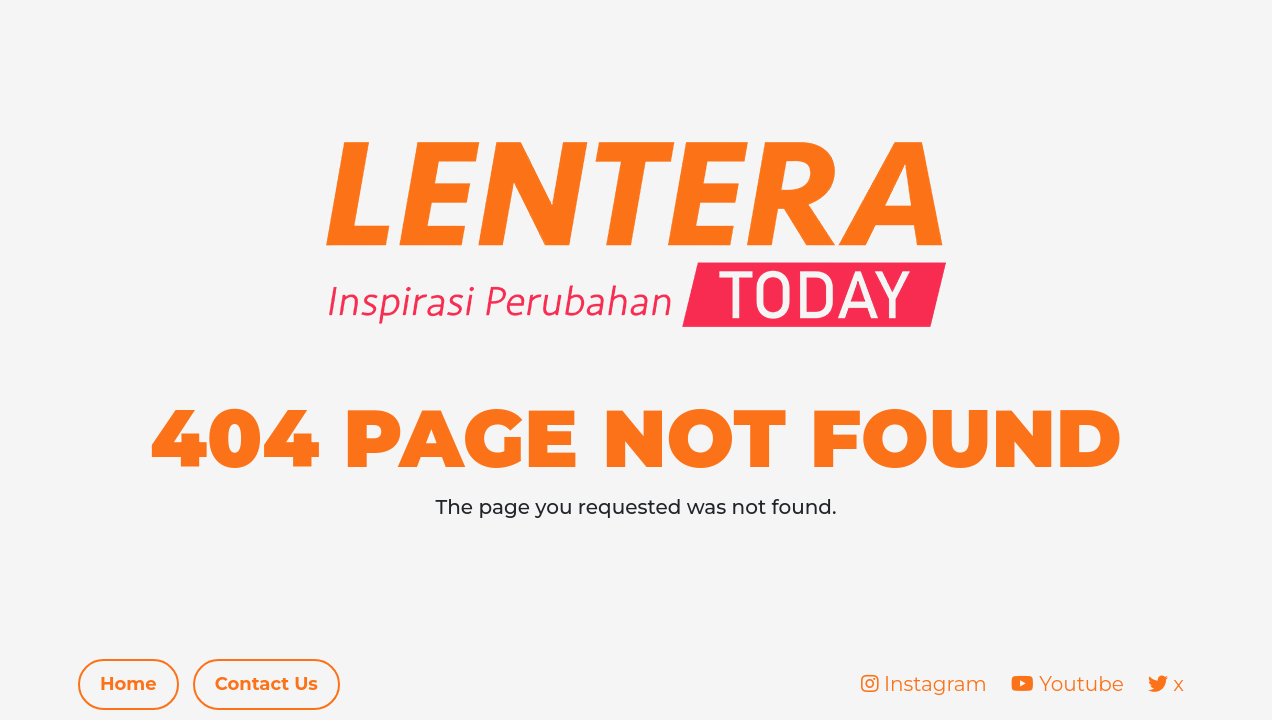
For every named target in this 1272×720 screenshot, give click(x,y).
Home (128, 684)
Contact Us (266, 684)
